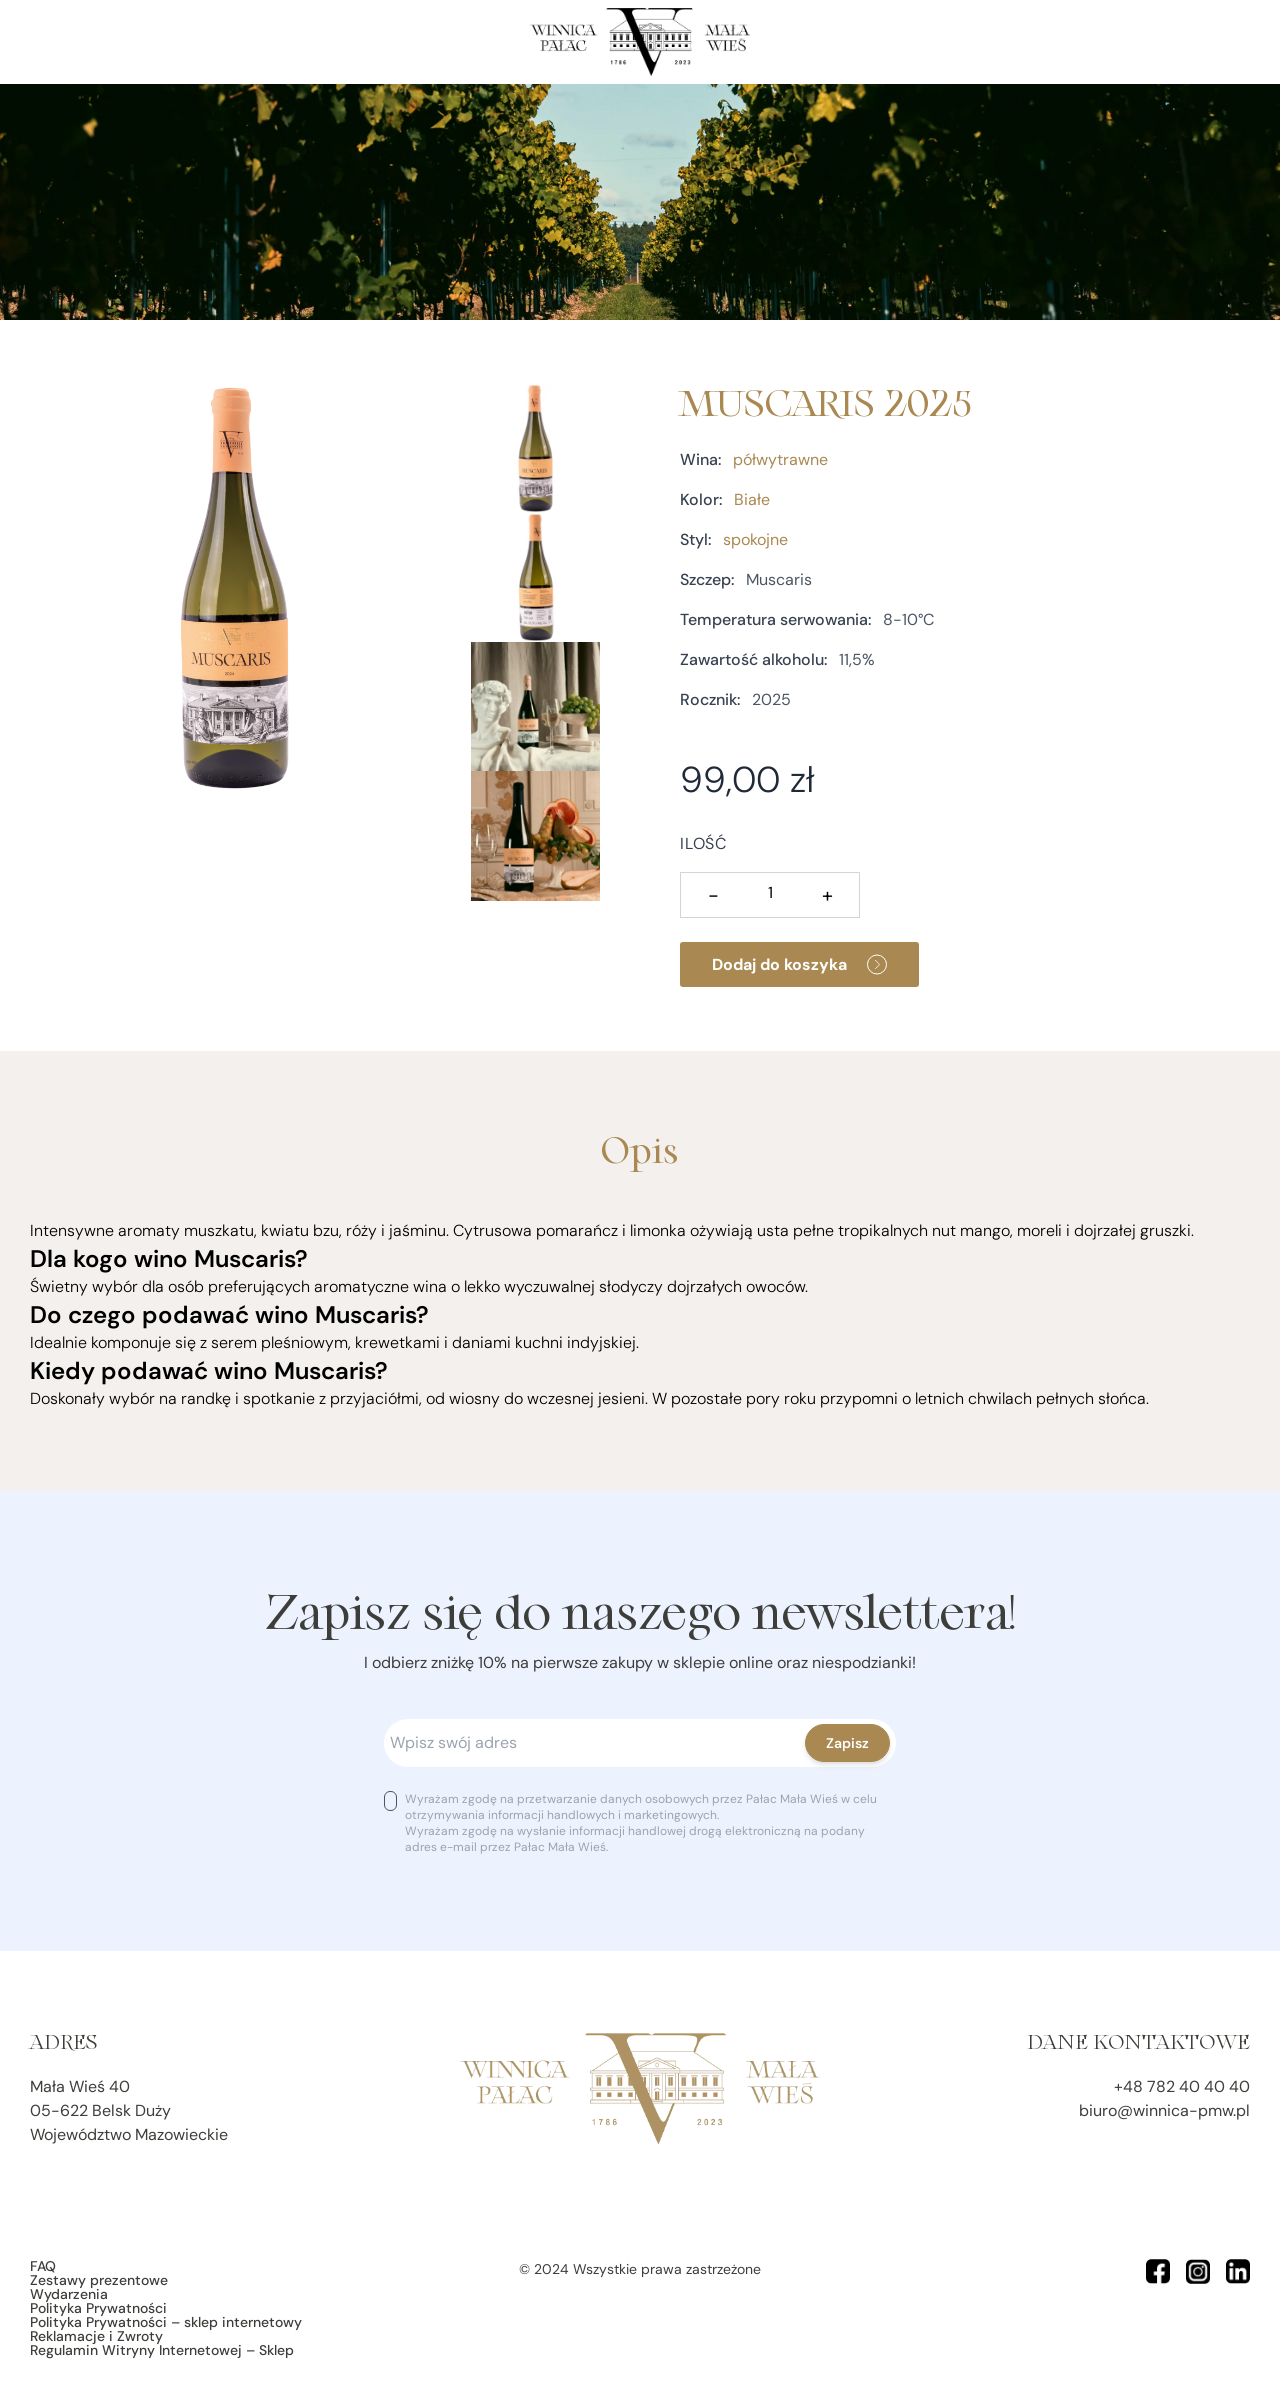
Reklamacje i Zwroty (96, 2336)
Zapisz (847, 1743)
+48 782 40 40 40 (1182, 2086)
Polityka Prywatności (98, 2308)
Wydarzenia (69, 2294)
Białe (752, 499)
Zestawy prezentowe (99, 2280)
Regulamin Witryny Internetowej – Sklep (162, 2350)
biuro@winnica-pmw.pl (1164, 2110)
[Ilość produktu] (770, 893)
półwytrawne (780, 459)
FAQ (43, 2266)
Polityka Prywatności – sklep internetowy (166, 2322)
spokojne (755, 539)
